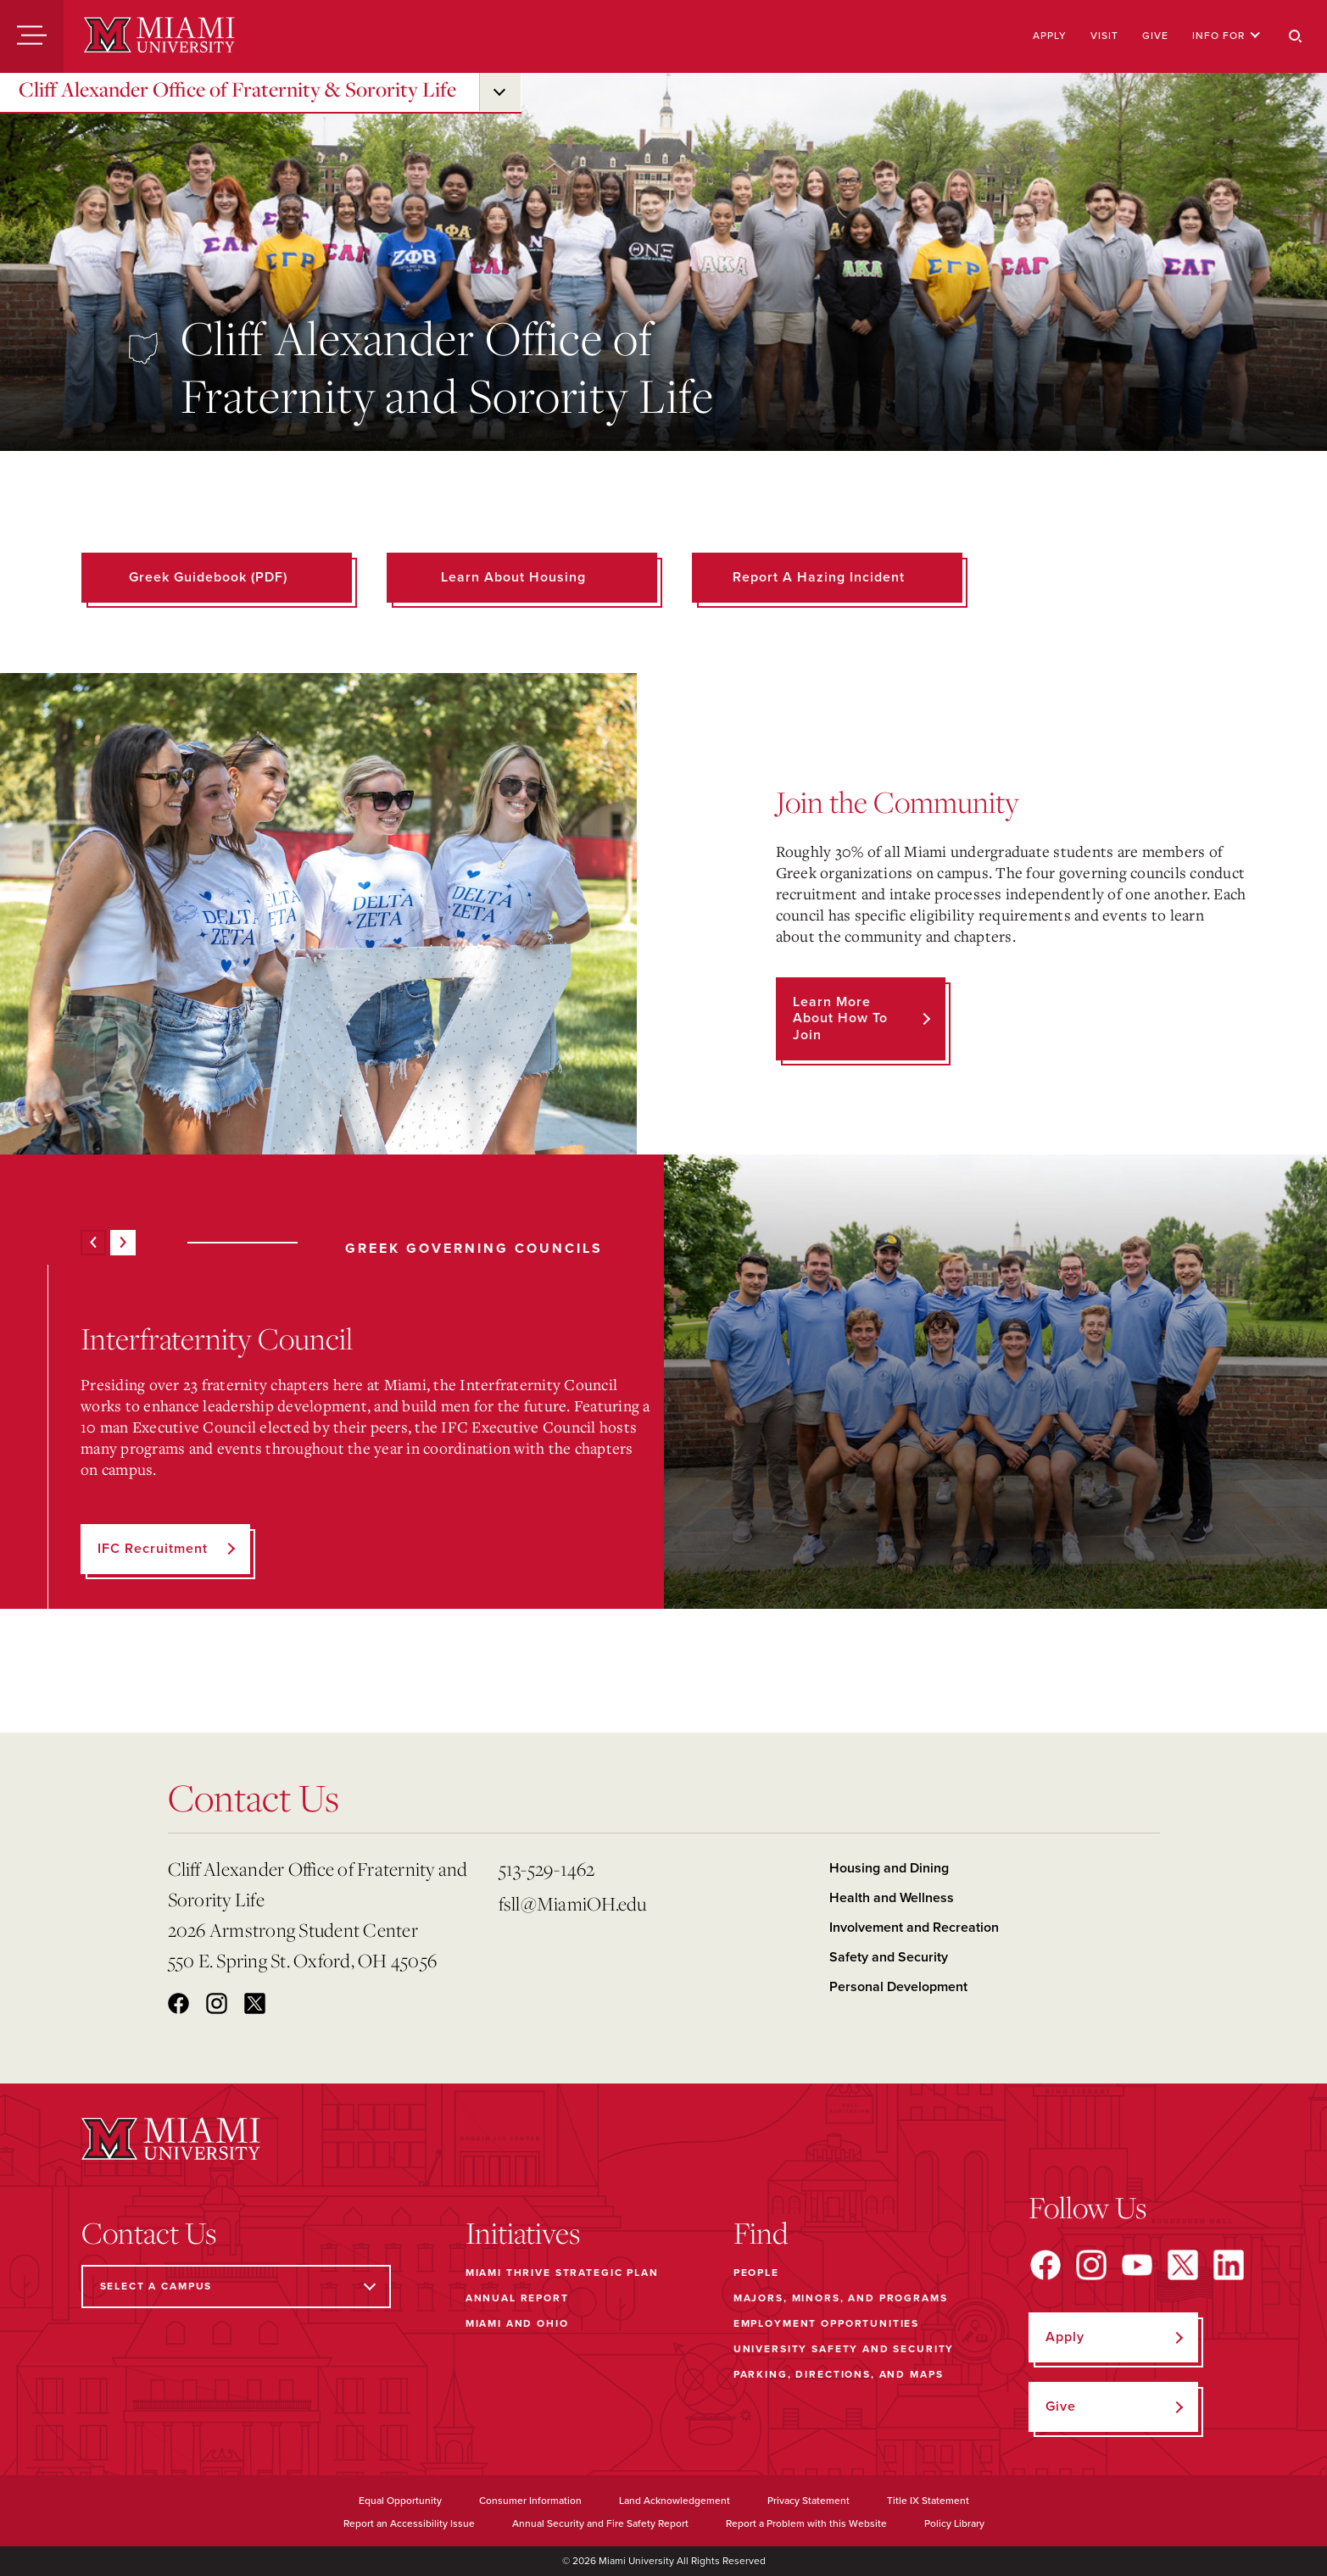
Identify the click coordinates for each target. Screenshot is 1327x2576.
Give (1155, 36)
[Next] (123, 1242)
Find (761, 2232)
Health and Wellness (891, 1897)
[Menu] (32, 36)
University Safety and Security (844, 2349)
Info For (1226, 36)
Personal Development (898, 1986)
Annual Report (517, 2298)
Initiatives (523, 2232)
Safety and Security (888, 1957)
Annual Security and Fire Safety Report (600, 2523)
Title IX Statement (928, 2500)
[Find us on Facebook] (1045, 2265)
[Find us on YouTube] (1137, 2265)
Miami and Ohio (517, 2323)
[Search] (1295, 36)
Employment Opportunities (826, 2323)
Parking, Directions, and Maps (838, 2374)
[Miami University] (159, 36)
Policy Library (954, 2523)
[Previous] (93, 1242)
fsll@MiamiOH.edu (573, 1903)
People (756, 2272)
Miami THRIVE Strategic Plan (562, 2272)
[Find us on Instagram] (1091, 2265)
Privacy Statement (808, 2500)
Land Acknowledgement (674, 2500)
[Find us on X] (1183, 2265)
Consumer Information (530, 2500)
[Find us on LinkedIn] (1229, 2265)
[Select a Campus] (236, 2286)
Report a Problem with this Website (806, 2523)
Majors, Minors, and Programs (840, 2298)
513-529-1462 (547, 1868)
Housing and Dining (889, 1868)
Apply (1050, 36)
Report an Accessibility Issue (409, 2523)
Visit (1104, 36)
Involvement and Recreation (914, 1927)
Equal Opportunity (400, 2500)
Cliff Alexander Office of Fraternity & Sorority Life (237, 89)
